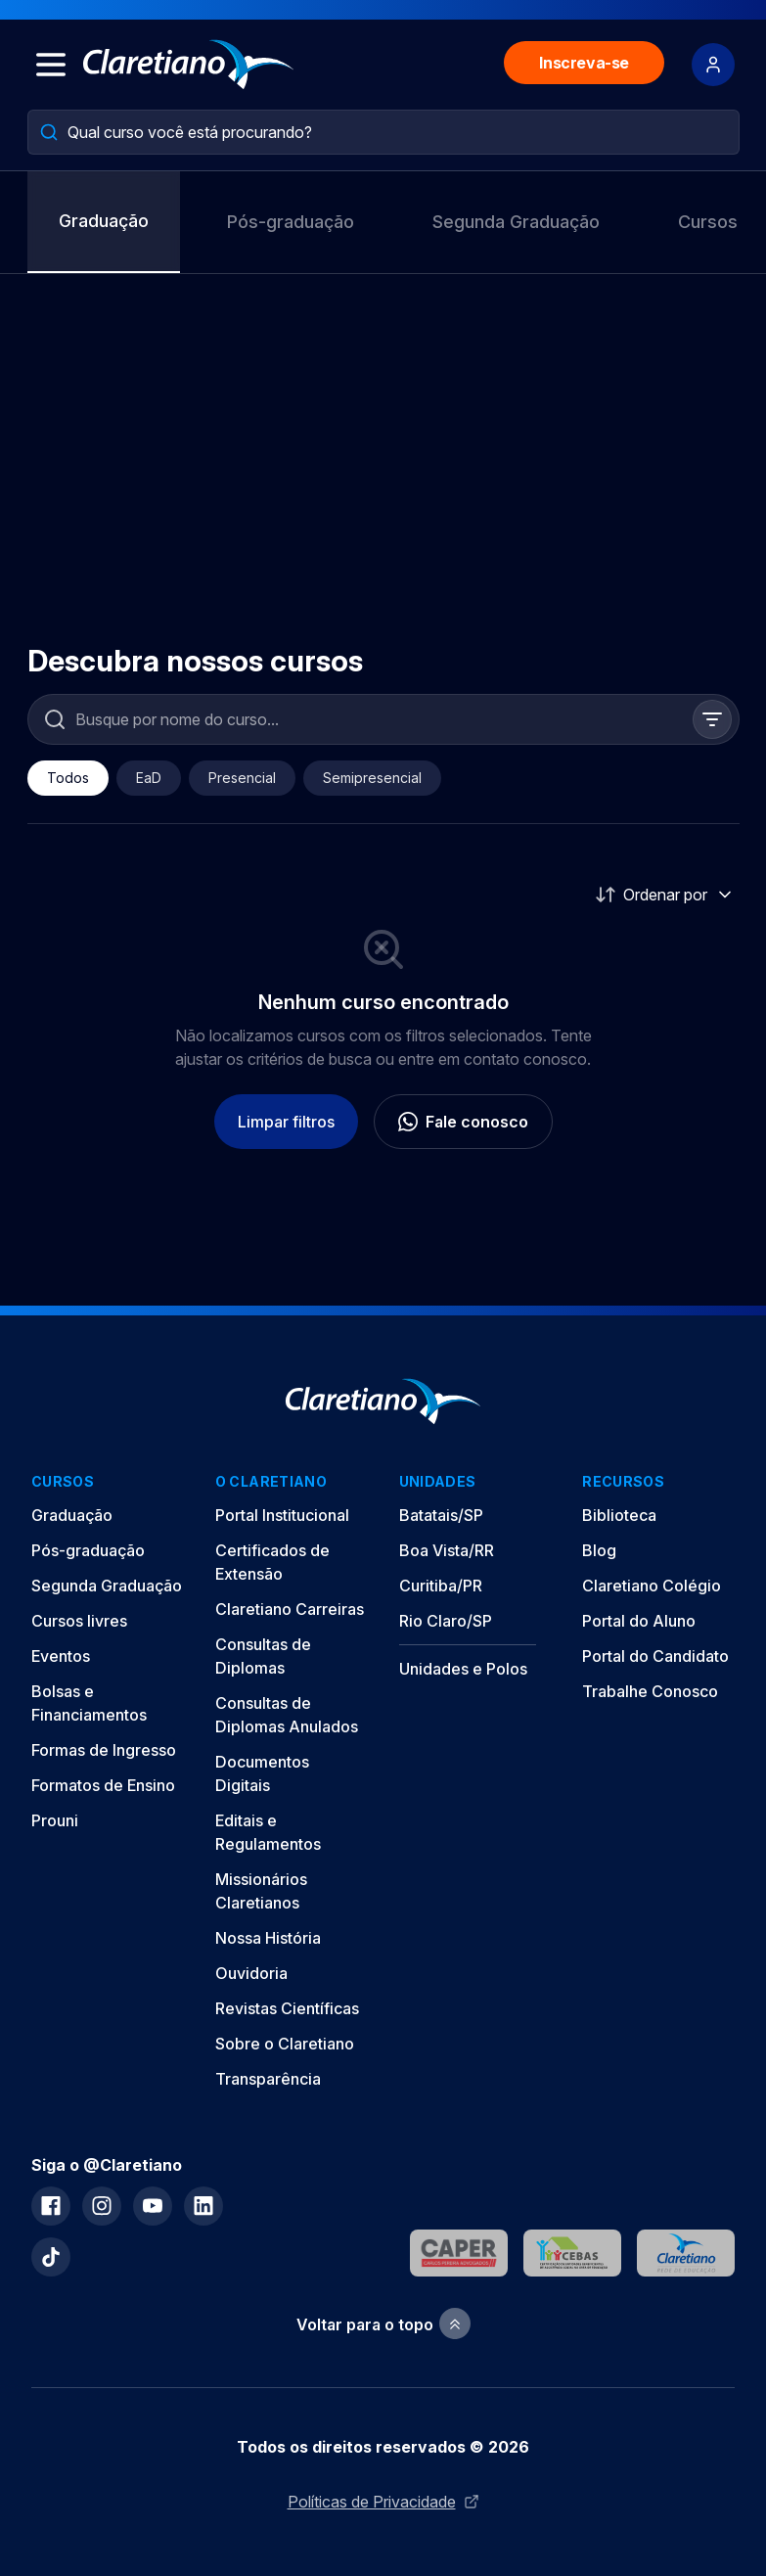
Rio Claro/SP (445, 1621)
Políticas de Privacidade (383, 2501)
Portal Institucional (282, 1515)
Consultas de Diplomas (263, 1656)
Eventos (60, 1656)
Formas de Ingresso (103, 1750)
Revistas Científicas (287, 2008)
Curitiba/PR (440, 1585)
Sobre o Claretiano (284, 2043)
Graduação (104, 220)
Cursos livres (79, 1621)
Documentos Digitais (262, 1773)
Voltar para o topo (383, 2324)
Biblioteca (619, 1515)
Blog (599, 1550)
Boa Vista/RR (446, 1550)
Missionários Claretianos (261, 1890)
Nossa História (268, 1938)
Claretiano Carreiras (289, 1609)
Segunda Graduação (516, 221)
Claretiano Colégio (651, 1585)
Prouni (54, 1820)
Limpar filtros (286, 1121)
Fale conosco (463, 1121)
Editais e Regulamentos (268, 1832)
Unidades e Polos (463, 1669)
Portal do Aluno (639, 1621)
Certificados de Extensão (272, 1562)
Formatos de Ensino (103, 1785)
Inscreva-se (584, 62)
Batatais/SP (441, 1515)
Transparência (268, 2079)
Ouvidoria (251, 1973)
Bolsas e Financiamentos (89, 1703)
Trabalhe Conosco (650, 1691)
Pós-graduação (290, 221)
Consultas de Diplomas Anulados (286, 1714)
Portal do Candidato (655, 1656)
